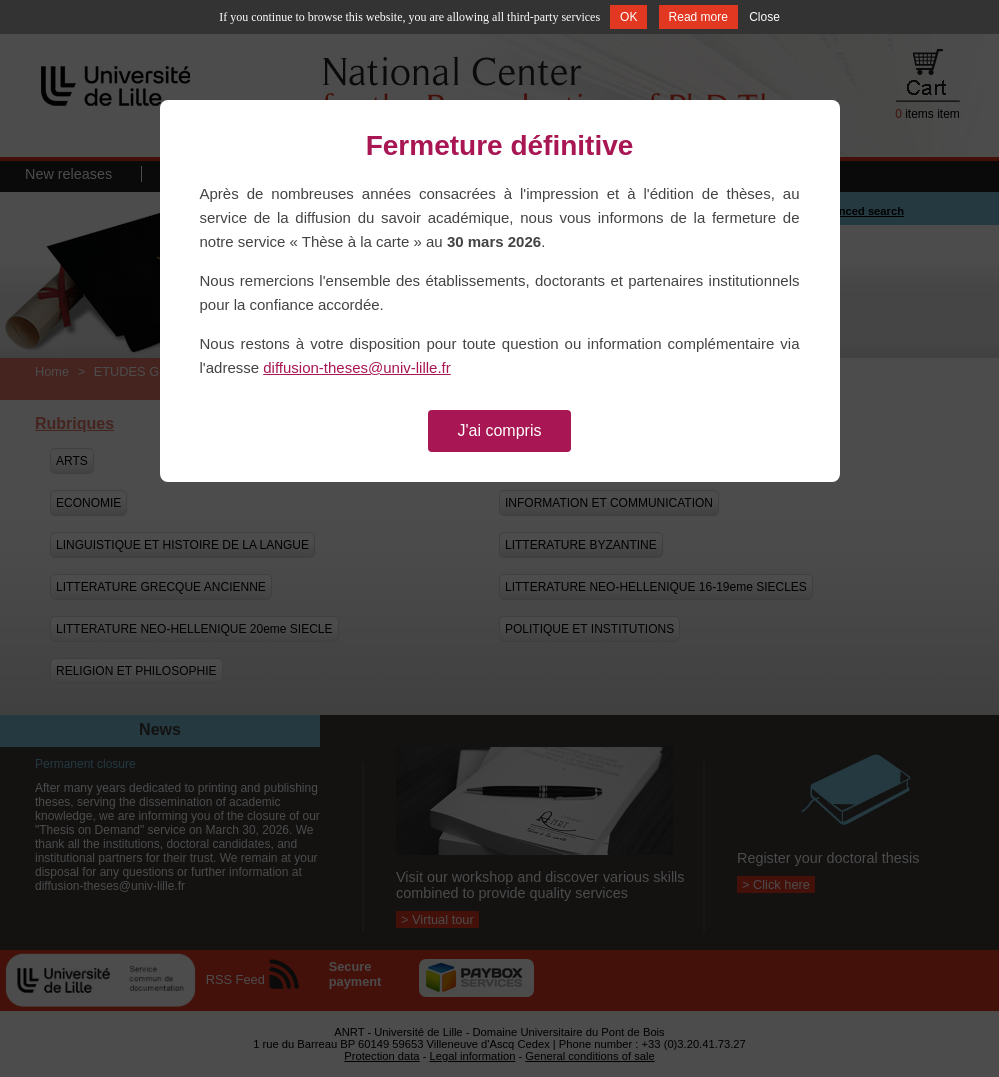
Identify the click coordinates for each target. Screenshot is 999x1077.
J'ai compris (500, 430)
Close (764, 17)
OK (628, 17)
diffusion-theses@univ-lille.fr (357, 367)
